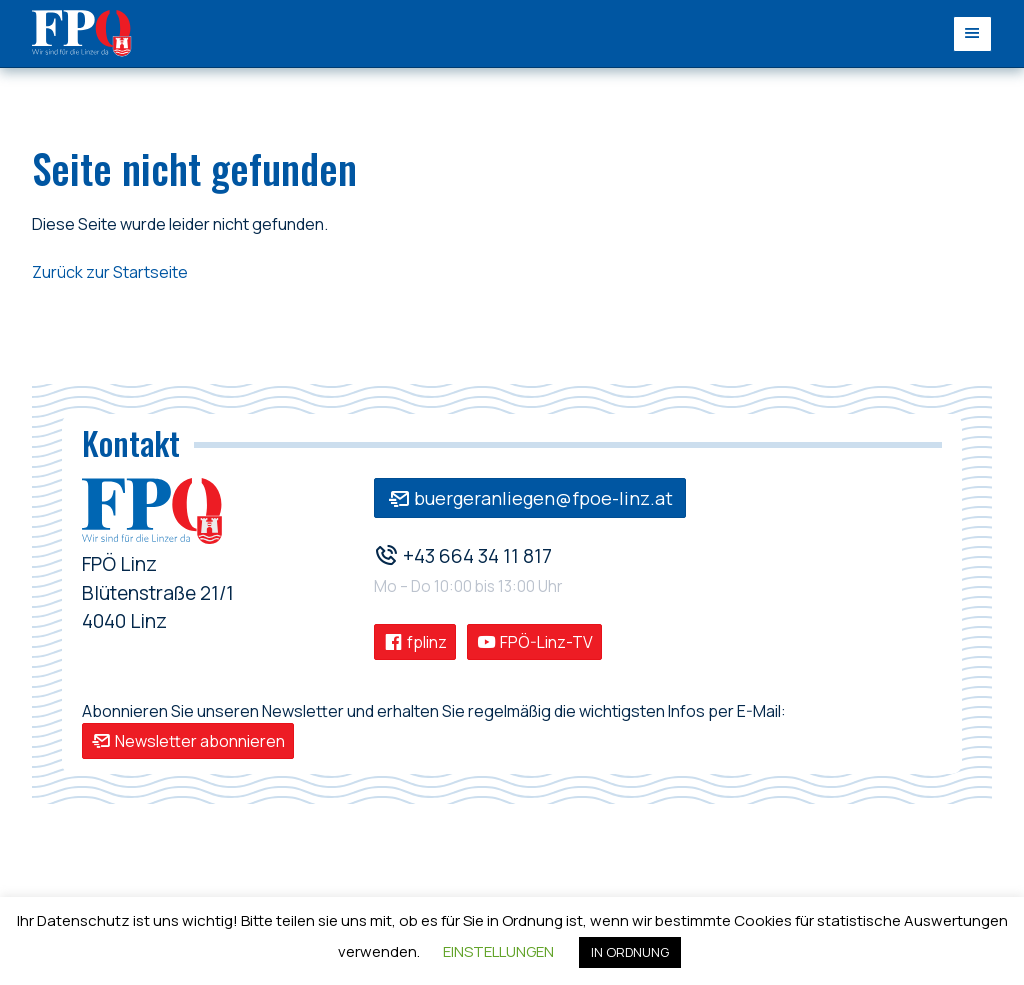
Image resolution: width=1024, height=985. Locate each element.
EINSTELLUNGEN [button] (498, 951)
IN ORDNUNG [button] (630, 952)
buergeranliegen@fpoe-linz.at (530, 498)
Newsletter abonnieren (188, 741)
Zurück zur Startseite (110, 272)
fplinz (415, 642)
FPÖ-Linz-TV (534, 642)
